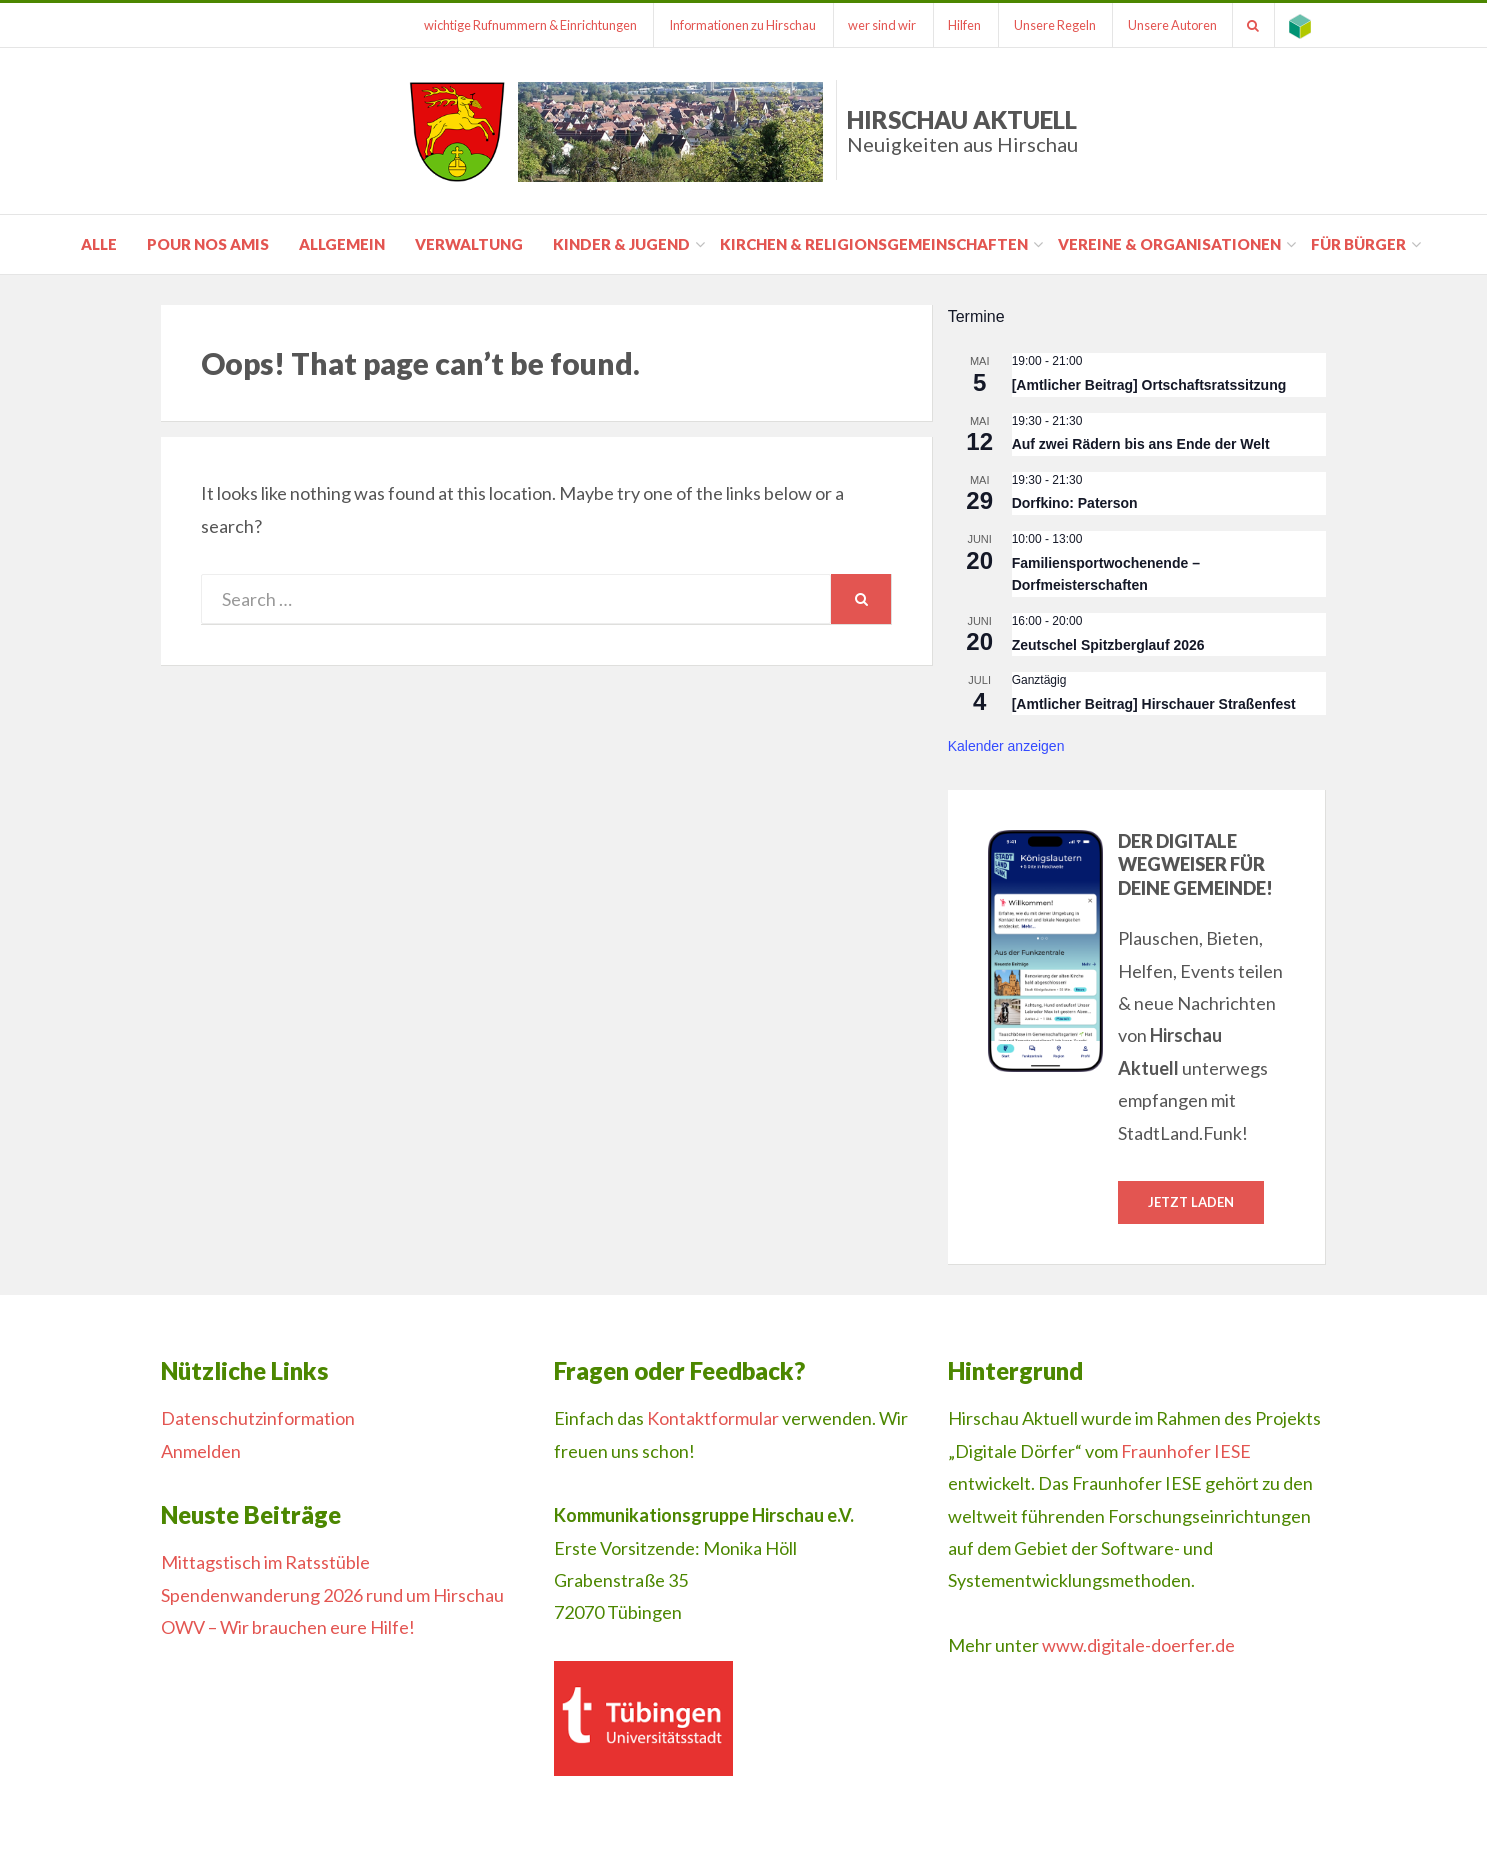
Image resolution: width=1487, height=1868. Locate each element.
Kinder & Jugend (621, 244)
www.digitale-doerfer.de (1138, 1645)
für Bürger (1358, 244)
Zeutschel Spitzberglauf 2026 (1108, 645)
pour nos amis (208, 244)
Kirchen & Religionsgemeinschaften (874, 244)
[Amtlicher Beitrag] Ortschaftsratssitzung (1149, 385)
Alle (99, 244)
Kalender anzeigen (1006, 746)
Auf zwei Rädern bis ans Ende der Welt (1141, 444)
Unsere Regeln (1052, 25)
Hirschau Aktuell (962, 130)
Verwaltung (469, 244)
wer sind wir (878, 25)
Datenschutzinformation (258, 1419)
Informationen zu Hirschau (737, 25)
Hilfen (961, 25)
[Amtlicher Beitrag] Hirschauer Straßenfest (1154, 704)
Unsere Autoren (1170, 25)
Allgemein (342, 244)
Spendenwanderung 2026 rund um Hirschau (332, 1595)
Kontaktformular (713, 1419)
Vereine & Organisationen (1169, 244)
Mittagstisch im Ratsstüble (265, 1563)
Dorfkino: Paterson (1075, 503)
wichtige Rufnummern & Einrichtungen (524, 25)
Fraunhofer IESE (1186, 1451)
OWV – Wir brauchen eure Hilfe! (288, 1627)
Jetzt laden (1191, 1202)
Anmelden (201, 1451)
